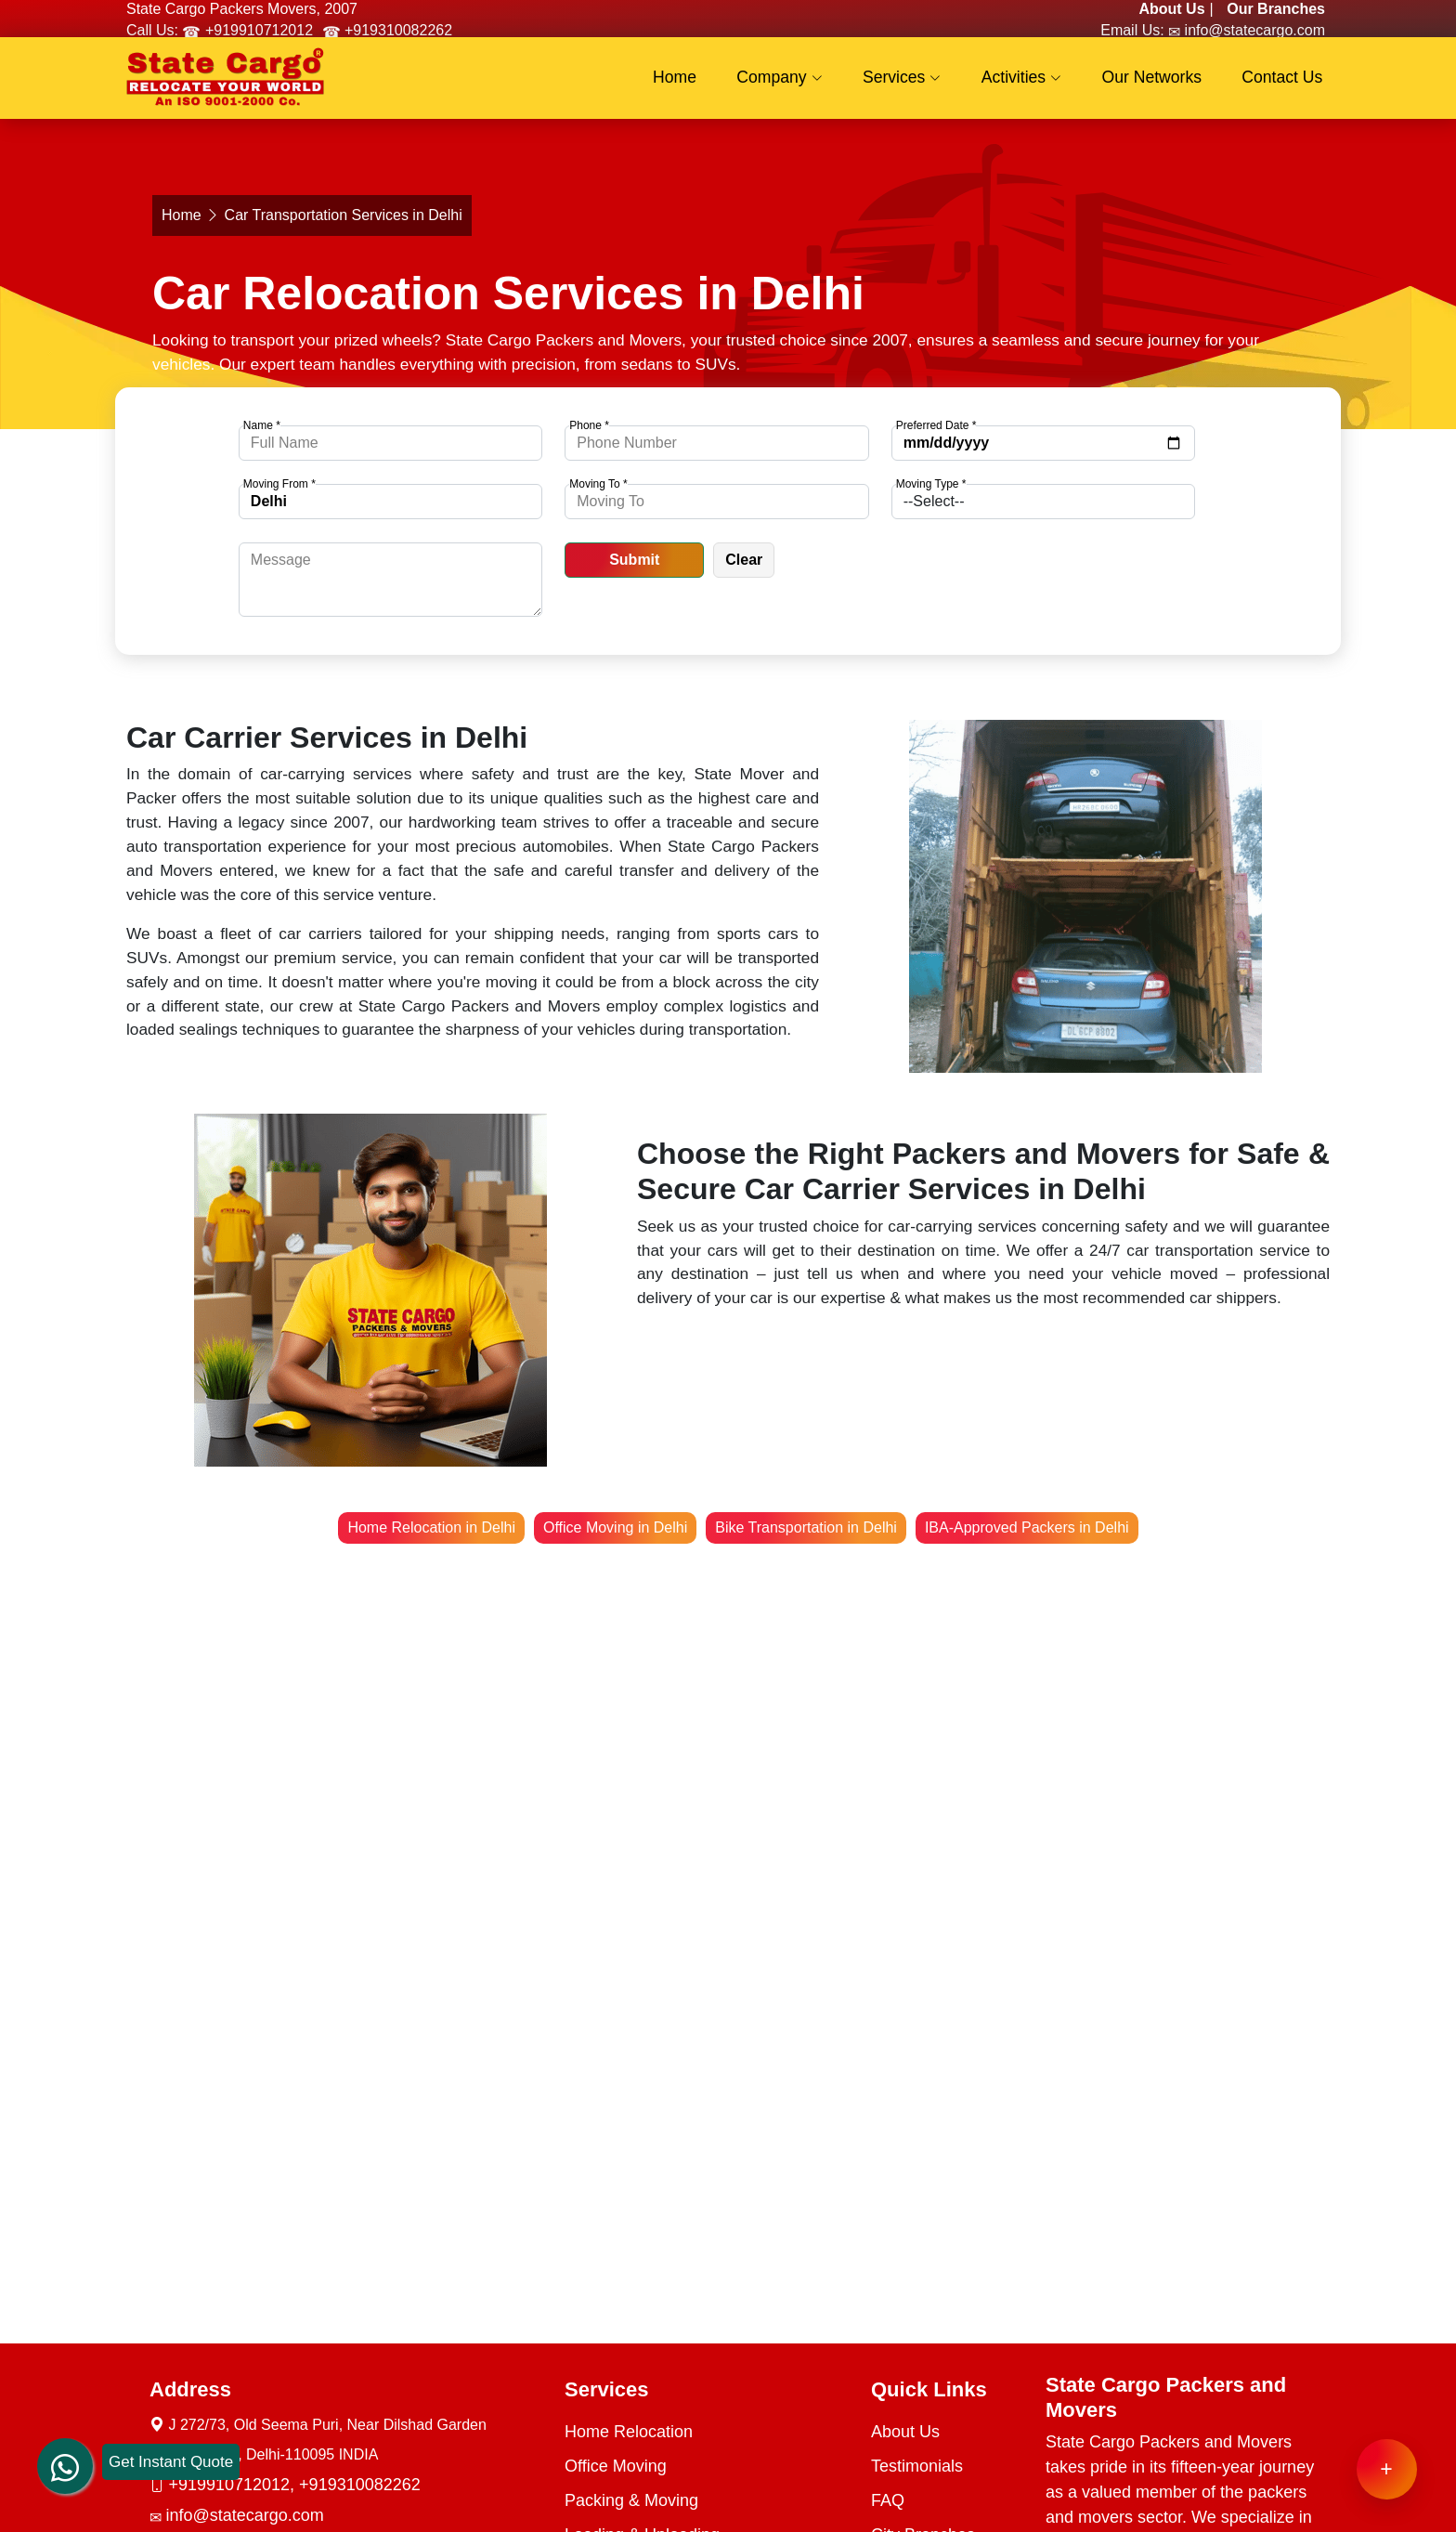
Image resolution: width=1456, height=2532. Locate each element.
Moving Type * (931, 483)
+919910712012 (257, 30)
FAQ (887, 2500)
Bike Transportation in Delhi (806, 1527)
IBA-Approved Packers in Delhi (1027, 1527)
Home (722, 82)
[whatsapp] (65, 2461)
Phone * (589, 425)
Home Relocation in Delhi (431, 1527)
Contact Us (1286, 82)
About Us (905, 2431)
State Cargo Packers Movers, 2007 (242, 9)
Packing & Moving (631, 2500)
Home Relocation (629, 2431)
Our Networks (1164, 82)
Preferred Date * (936, 425)
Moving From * (279, 483)
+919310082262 (397, 30)
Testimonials (917, 2466)
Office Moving (616, 2466)
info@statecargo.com (1252, 30)
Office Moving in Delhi (615, 1527)
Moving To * (598, 483)
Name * (261, 425)
